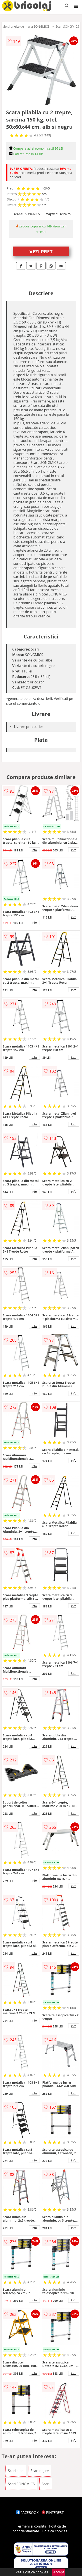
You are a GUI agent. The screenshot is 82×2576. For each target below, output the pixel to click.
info (34, 850)
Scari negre (40, 2470)
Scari (46, 2483)
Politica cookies (54, 2531)
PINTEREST (53, 2512)
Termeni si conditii (31, 2526)
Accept (58, 2572)
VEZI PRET (41, 251)
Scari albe (16, 2470)
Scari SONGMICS (67, 26)
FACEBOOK (27, 2512)
